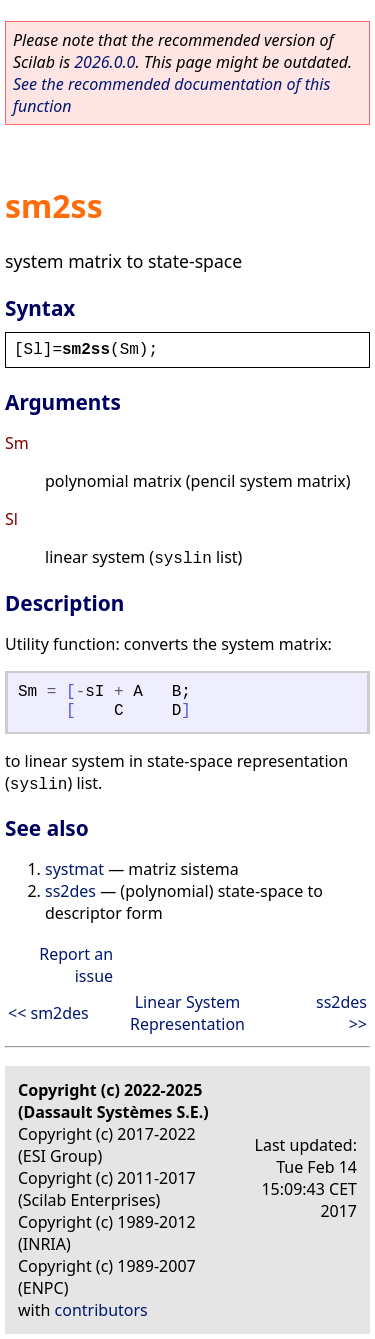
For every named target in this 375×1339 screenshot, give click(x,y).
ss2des (70, 891)
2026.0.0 (104, 62)
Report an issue (76, 965)
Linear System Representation (187, 1013)
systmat (74, 869)
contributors (101, 1310)
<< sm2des (48, 1013)
